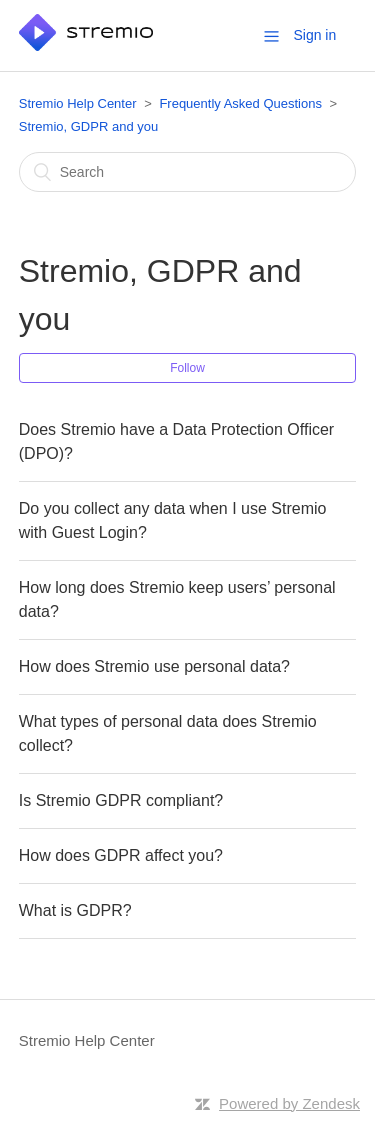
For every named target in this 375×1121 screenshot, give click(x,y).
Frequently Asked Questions (240, 103)
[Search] (188, 172)
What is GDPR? (75, 910)
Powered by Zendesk (289, 1103)
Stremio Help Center (78, 103)
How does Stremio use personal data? (154, 666)
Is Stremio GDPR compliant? (121, 800)
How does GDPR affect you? (121, 855)
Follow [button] (187, 368)
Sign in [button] (314, 35)
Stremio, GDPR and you (88, 126)
